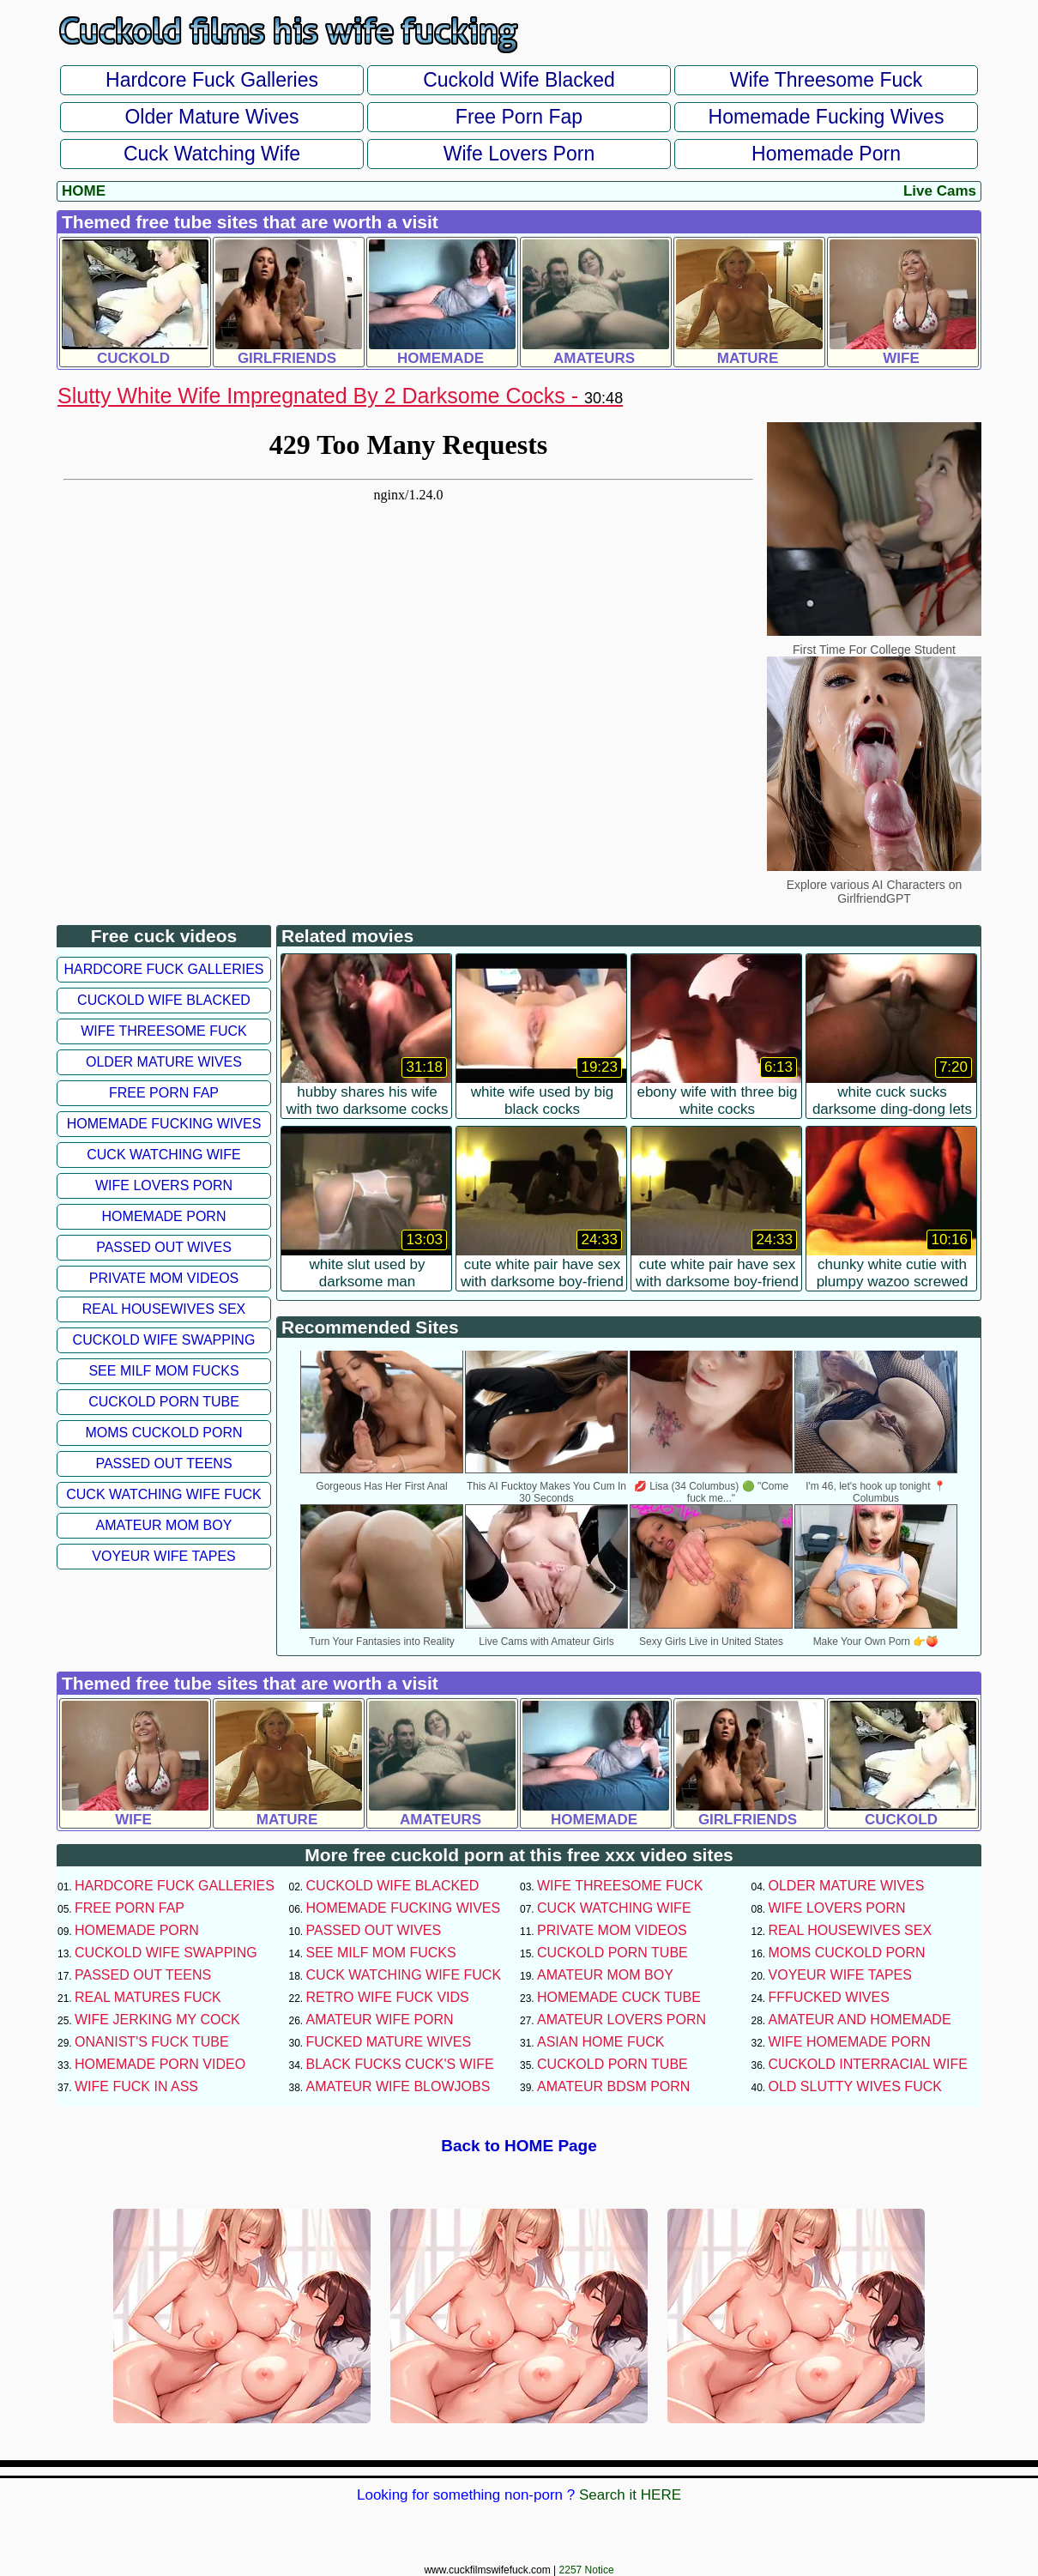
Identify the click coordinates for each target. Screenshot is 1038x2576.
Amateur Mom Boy (164, 1525)
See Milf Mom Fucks (163, 1371)
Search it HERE (630, 2495)
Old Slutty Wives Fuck (855, 2086)
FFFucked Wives (829, 1997)
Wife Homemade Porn (850, 2042)
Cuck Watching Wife (212, 153)
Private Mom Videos (164, 1278)
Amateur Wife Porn (380, 2019)
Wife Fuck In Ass (136, 2086)
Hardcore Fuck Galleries (212, 80)
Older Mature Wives (211, 117)
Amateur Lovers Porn (621, 2019)
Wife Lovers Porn (519, 153)
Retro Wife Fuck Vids (387, 1997)
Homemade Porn (826, 153)
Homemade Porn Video (160, 2064)
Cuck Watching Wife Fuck (164, 1494)
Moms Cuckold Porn (163, 1432)
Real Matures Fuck (148, 1997)
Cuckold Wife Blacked (519, 80)
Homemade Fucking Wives (826, 117)
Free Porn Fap (519, 117)
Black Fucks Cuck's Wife (400, 2064)
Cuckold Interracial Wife (868, 2064)
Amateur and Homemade (860, 2019)
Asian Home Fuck (600, 2042)
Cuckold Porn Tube (163, 1401)
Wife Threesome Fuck (826, 80)
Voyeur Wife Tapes (163, 1556)
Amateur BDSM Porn (613, 2086)
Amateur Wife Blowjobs (398, 2086)
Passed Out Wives (164, 1247)
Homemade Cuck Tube (619, 1997)
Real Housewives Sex (164, 1309)
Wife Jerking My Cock (157, 2019)
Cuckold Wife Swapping (164, 1340)
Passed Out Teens (163, 1463)
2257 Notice (586, 2570)
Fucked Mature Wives (389, 2042)
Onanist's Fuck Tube (152, 2042)
